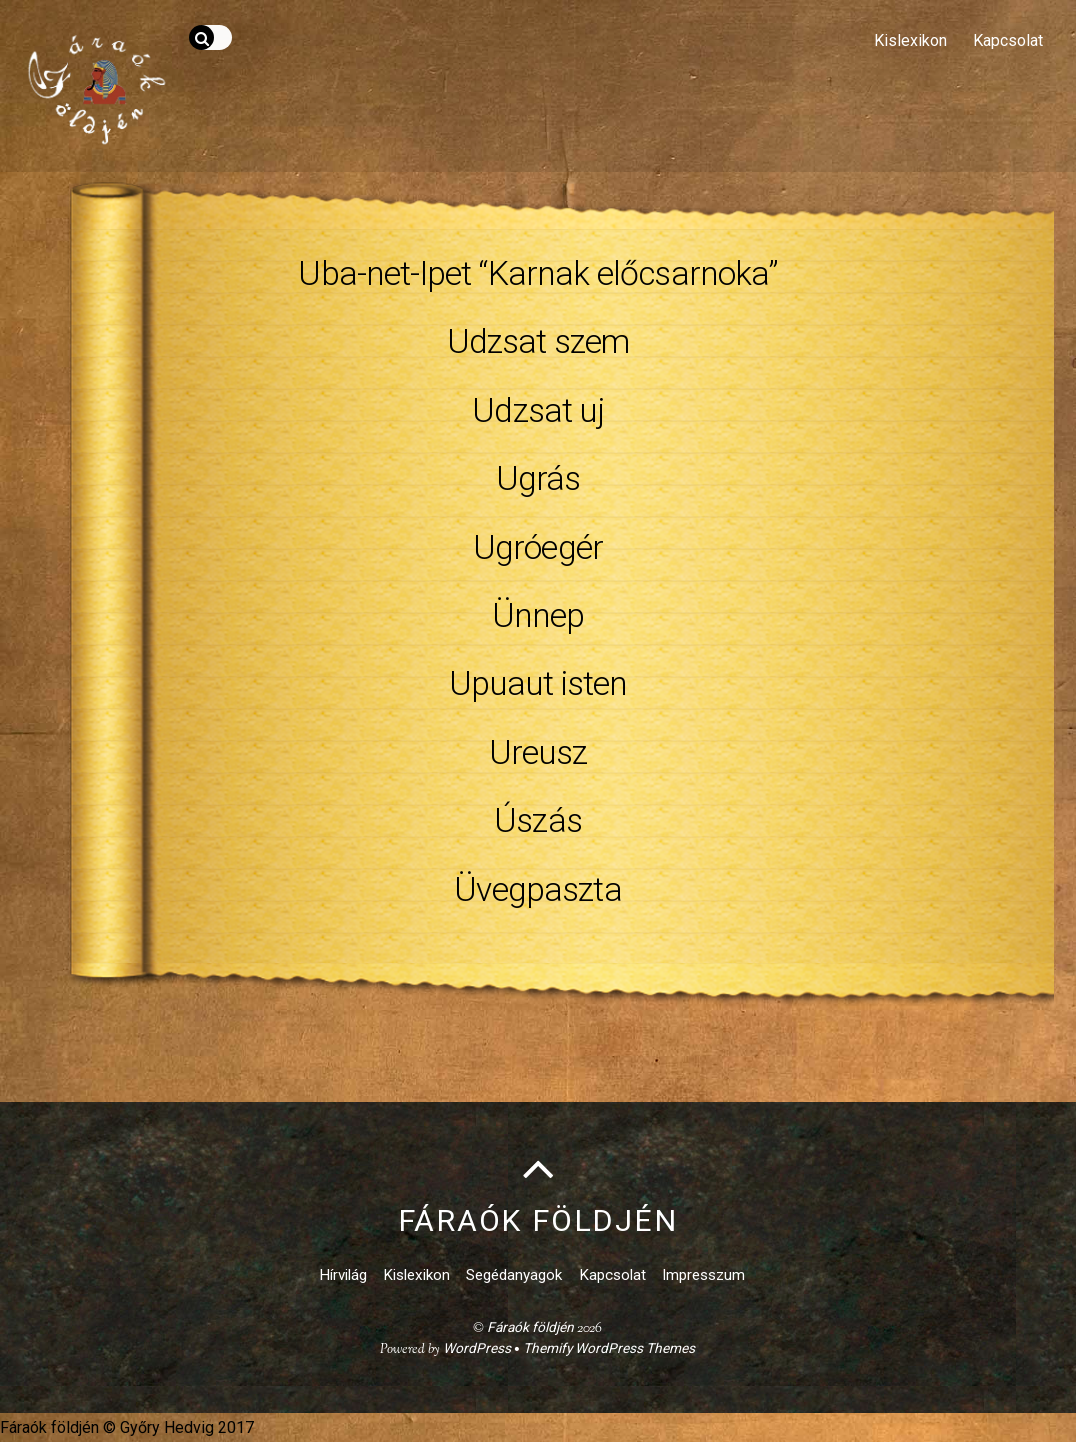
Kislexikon (910, 40)
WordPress (477, 1348)
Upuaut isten (538, 683)
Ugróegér (538, 547)
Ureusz (538, 752)
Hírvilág (343, 1275)
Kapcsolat (1008, 40)
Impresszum (703, 1275)
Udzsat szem (538, 341)
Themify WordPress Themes (609, 1348)
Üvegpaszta (538, 889)
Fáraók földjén (530, 1327)
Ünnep (538, 615)
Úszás (538, 820)
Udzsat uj (537, 410)
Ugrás (538, 478)
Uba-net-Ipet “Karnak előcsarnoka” (537, 273)
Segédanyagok (514, 1275)
